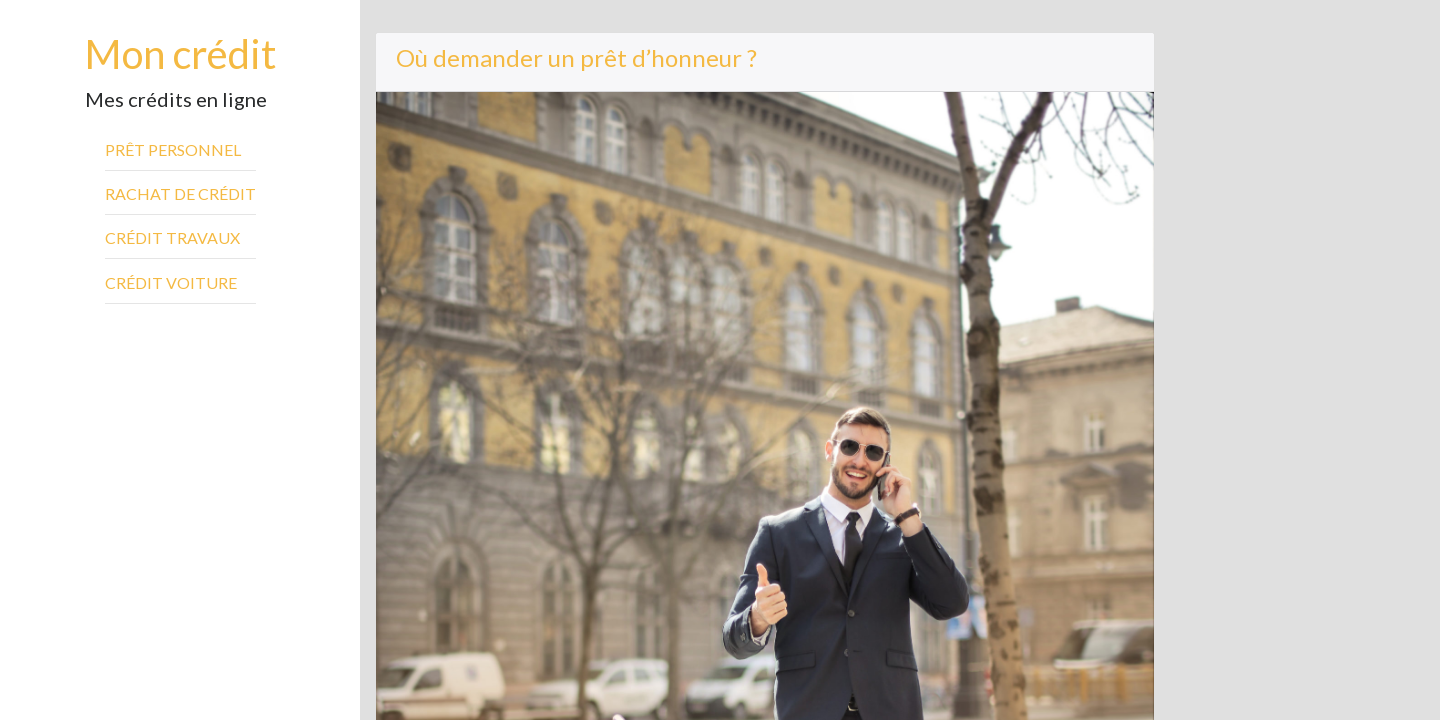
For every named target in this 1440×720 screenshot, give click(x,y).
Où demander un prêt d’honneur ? (576, 57)
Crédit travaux (172, 237)
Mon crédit (180, 54)
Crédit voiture (171, 282)
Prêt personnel (173, 149)
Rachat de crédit (180, 193)
